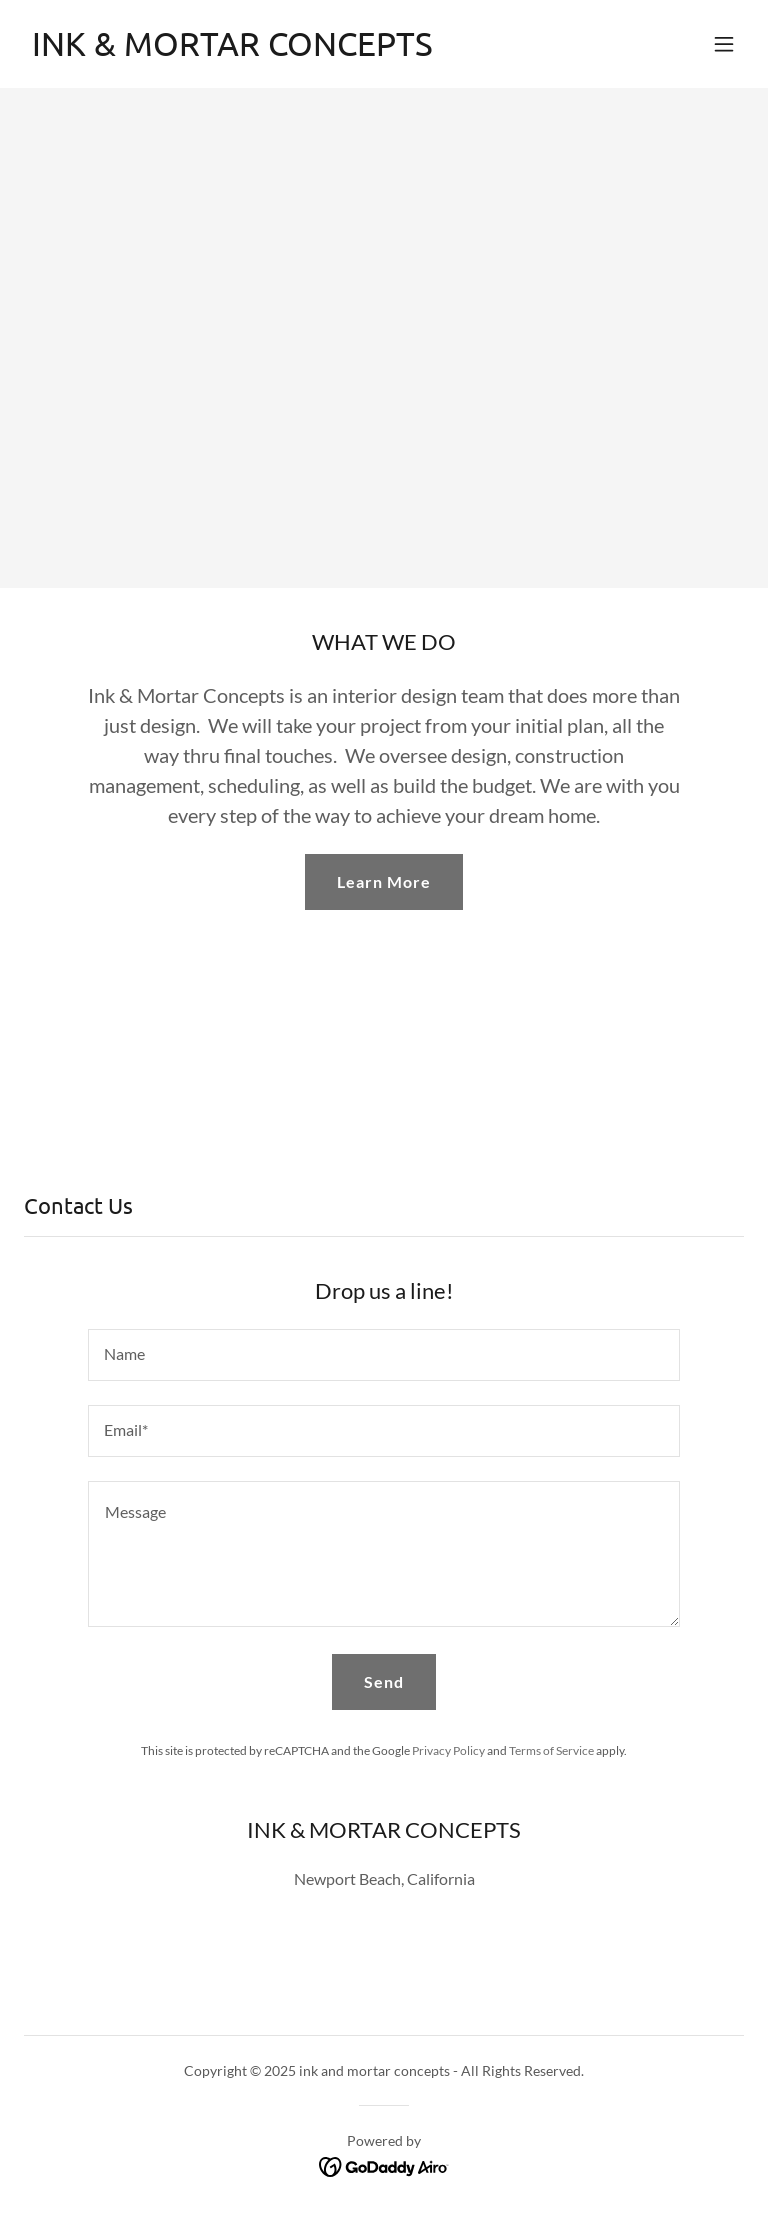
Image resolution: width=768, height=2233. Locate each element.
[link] (232, 49)
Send (384, 1681)
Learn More (384, 881)
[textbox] (384, 1355)
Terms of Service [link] (551, 1750)
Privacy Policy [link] (448, 1750)
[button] (724, 44)
